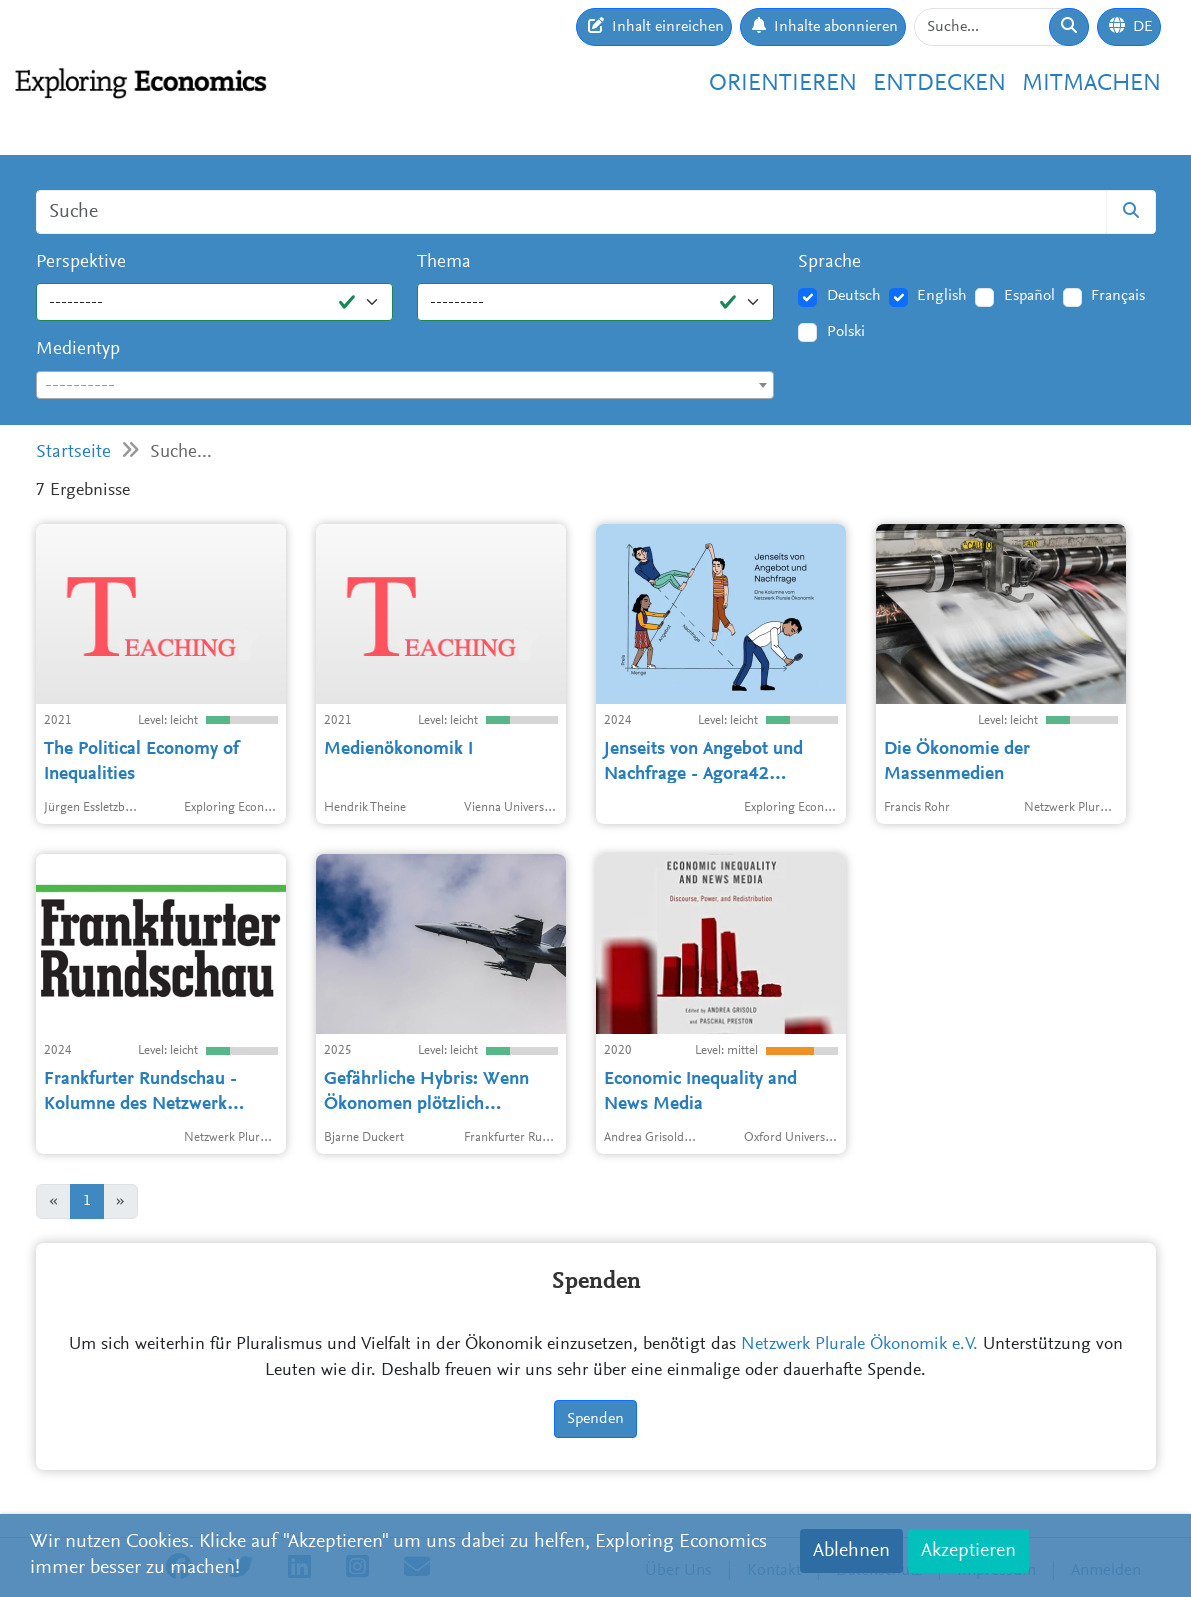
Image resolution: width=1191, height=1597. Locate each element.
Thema (444, 262)
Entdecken (939, 84)
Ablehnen (851, 1551)
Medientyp (78, 349)
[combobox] (405, 385)
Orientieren (783, 84)
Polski (846, 332)
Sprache (829, 262)
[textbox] (405, 386)
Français (1118, 296)
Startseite (73, 452)
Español (1029, 296)
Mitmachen (1091, 84)
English (942, 296)
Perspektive (81, 262)
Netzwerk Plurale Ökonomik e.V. (859, 1345)
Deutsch (854, 296)
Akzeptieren (968, 1551)
